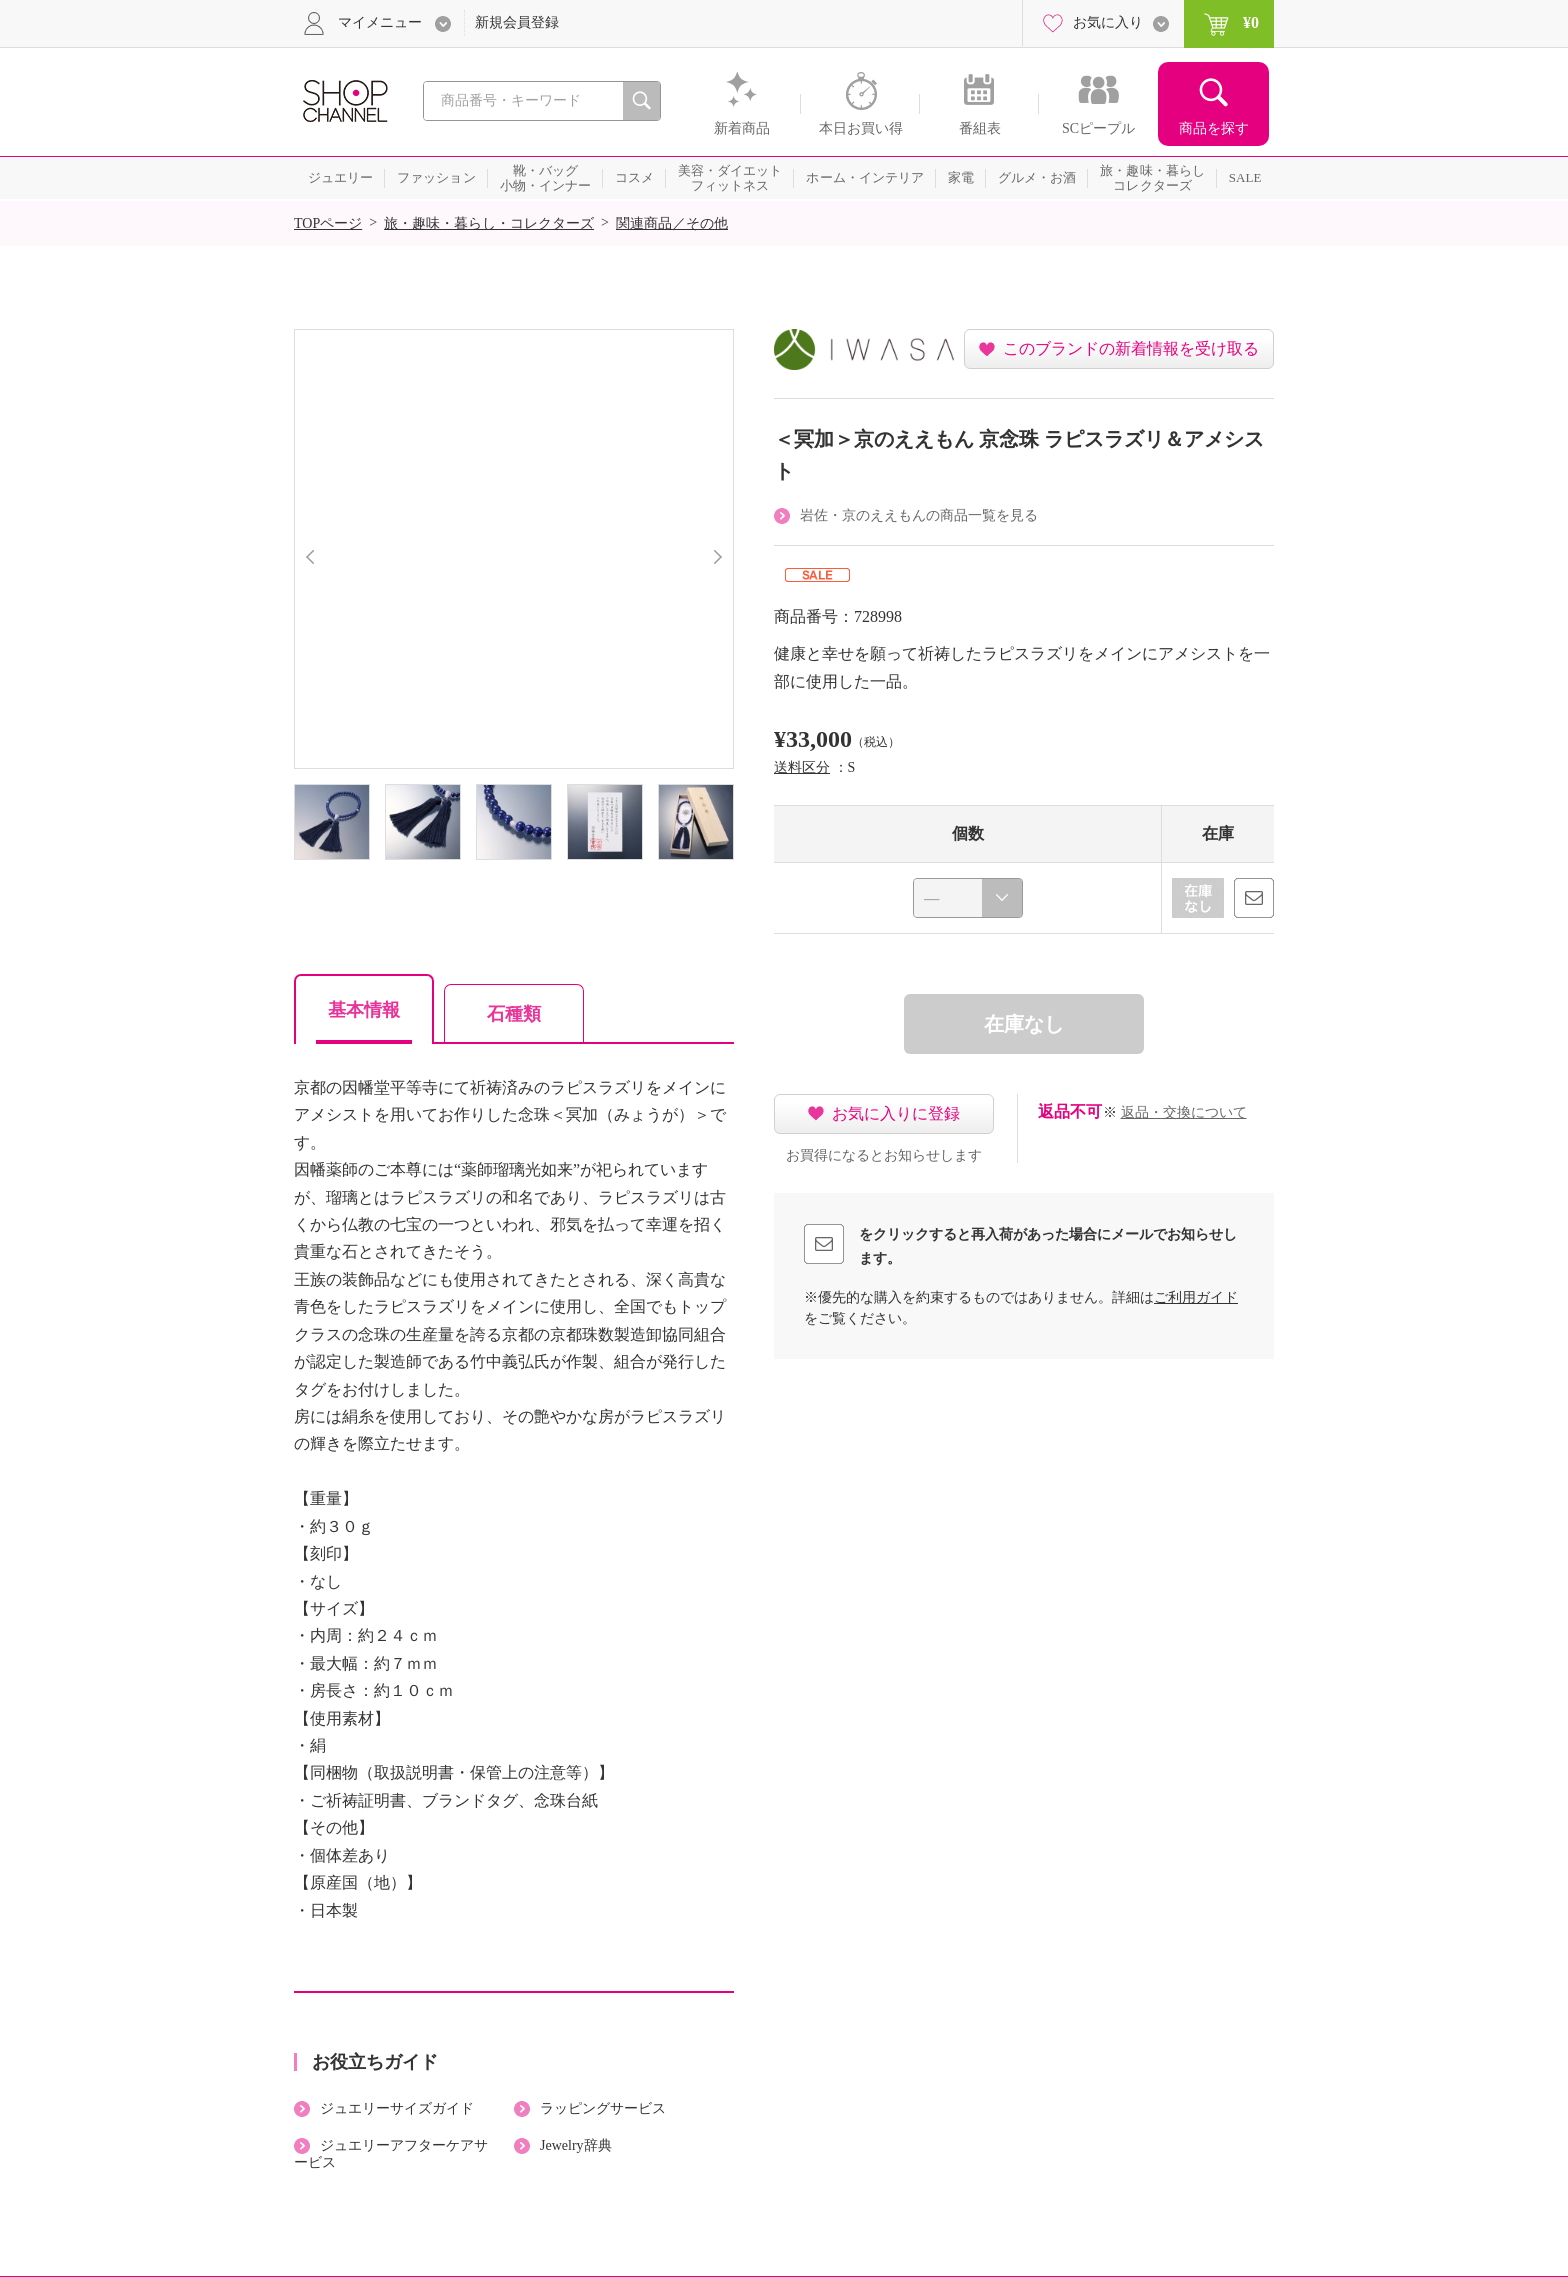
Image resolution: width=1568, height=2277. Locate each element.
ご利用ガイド (1196, 1297)
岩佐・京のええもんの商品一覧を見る (919, 515)
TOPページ (328, 223)
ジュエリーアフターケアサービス (391, 2154)
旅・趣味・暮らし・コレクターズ (489, 223)
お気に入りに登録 (896, 1113)
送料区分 (802, 767)
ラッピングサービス (603, 2108)
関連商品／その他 (672, 223)
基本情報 (364, 1010)
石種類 (514, 1014)
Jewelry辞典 (576, 2145)
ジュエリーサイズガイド (397, 2108)
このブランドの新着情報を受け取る (1131, 348)
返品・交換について (1184, 1112)
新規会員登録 (517, 22)
